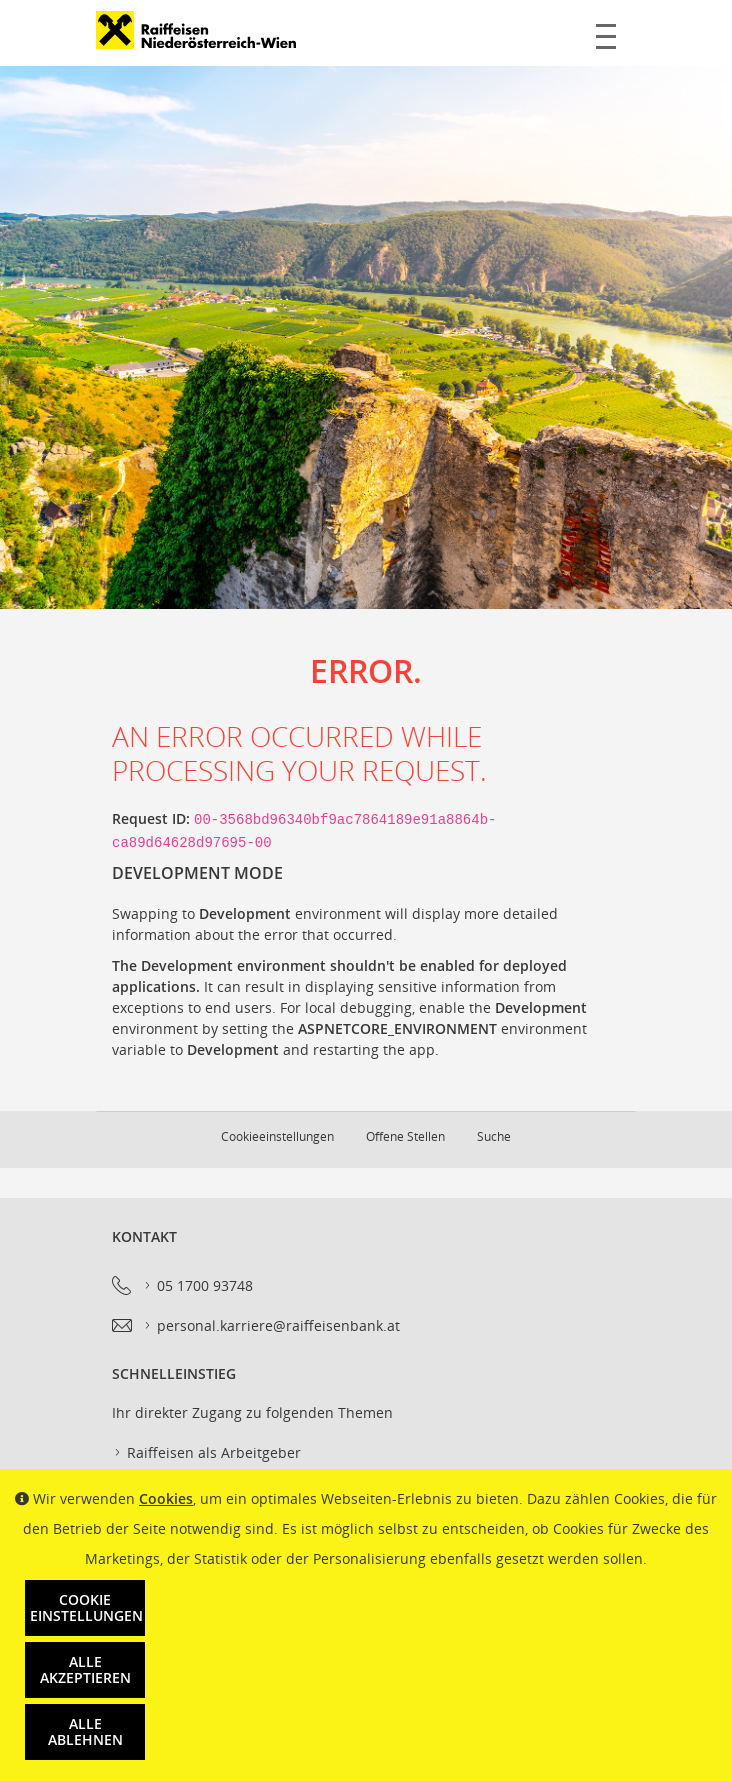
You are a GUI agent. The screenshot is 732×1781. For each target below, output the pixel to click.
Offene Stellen (405, 1136)
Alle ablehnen (85, 1731)
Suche (494, 1136)
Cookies (166, 1498)
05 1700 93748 (197, 1286)
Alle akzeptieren (85, 1669)
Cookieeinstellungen (277, 1136)
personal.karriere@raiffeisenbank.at (271, 1326)
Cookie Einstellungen (86, 1607)
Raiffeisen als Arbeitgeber (206, 1453)
